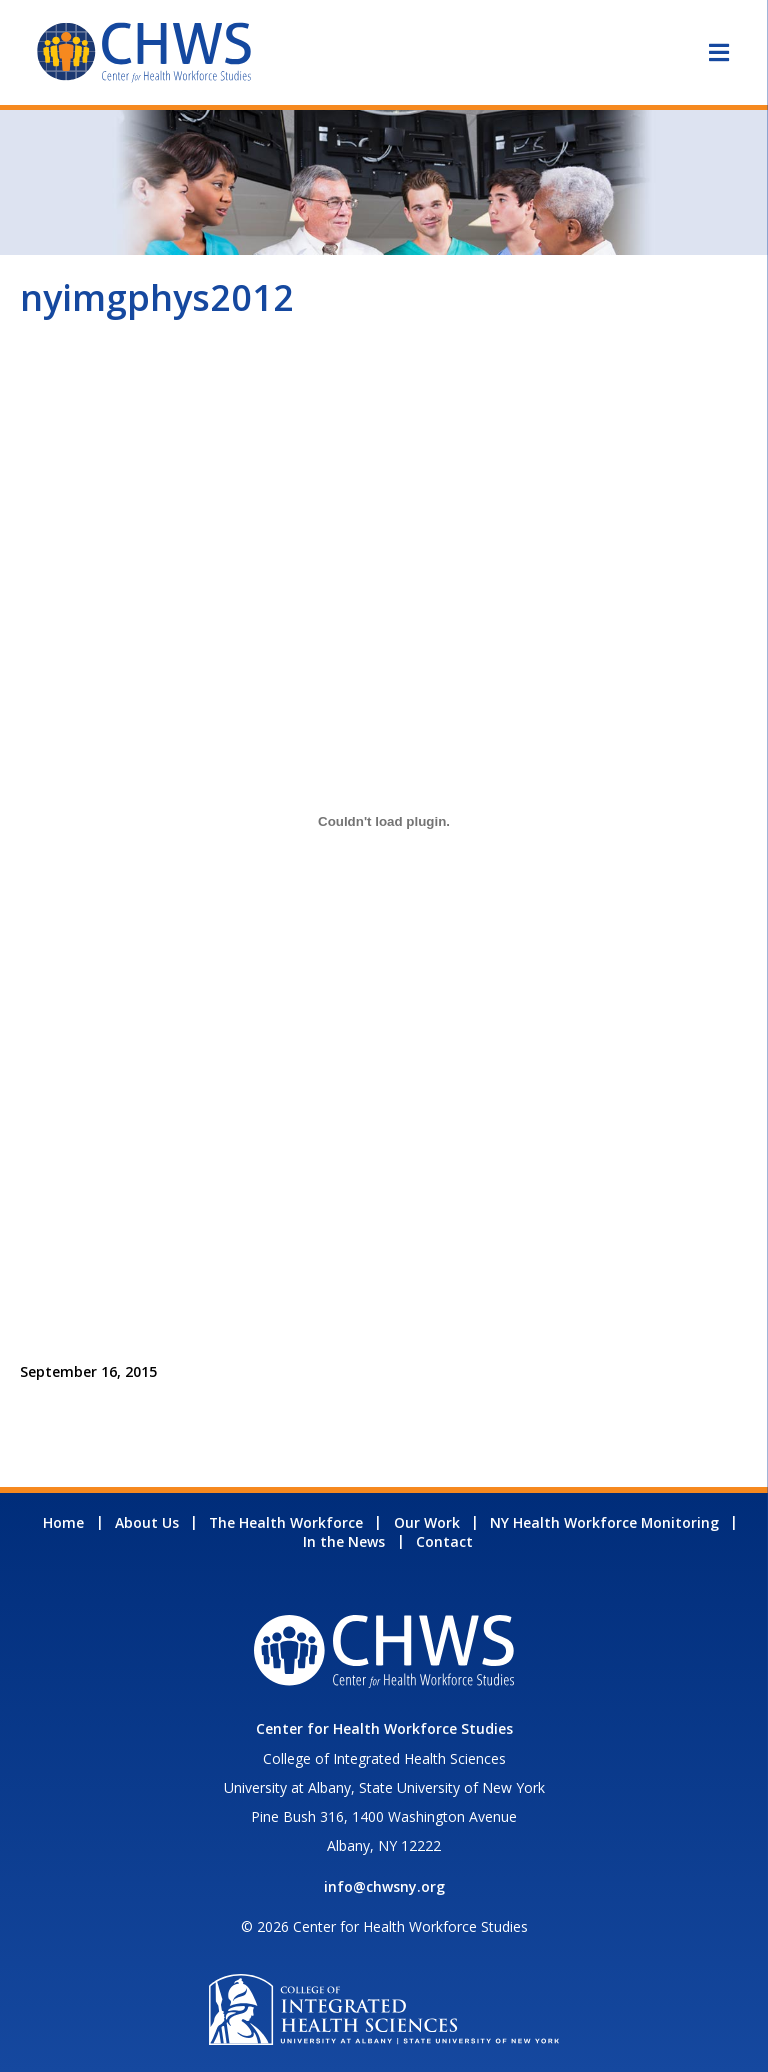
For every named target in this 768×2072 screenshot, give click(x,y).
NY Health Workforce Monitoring (604, 1522)
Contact (444, 1541)
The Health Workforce (286, 1522)
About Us (147, 1522)
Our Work (427, 1522)
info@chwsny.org (384, 1886)
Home (63, 1522)
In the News (344, 1541)
